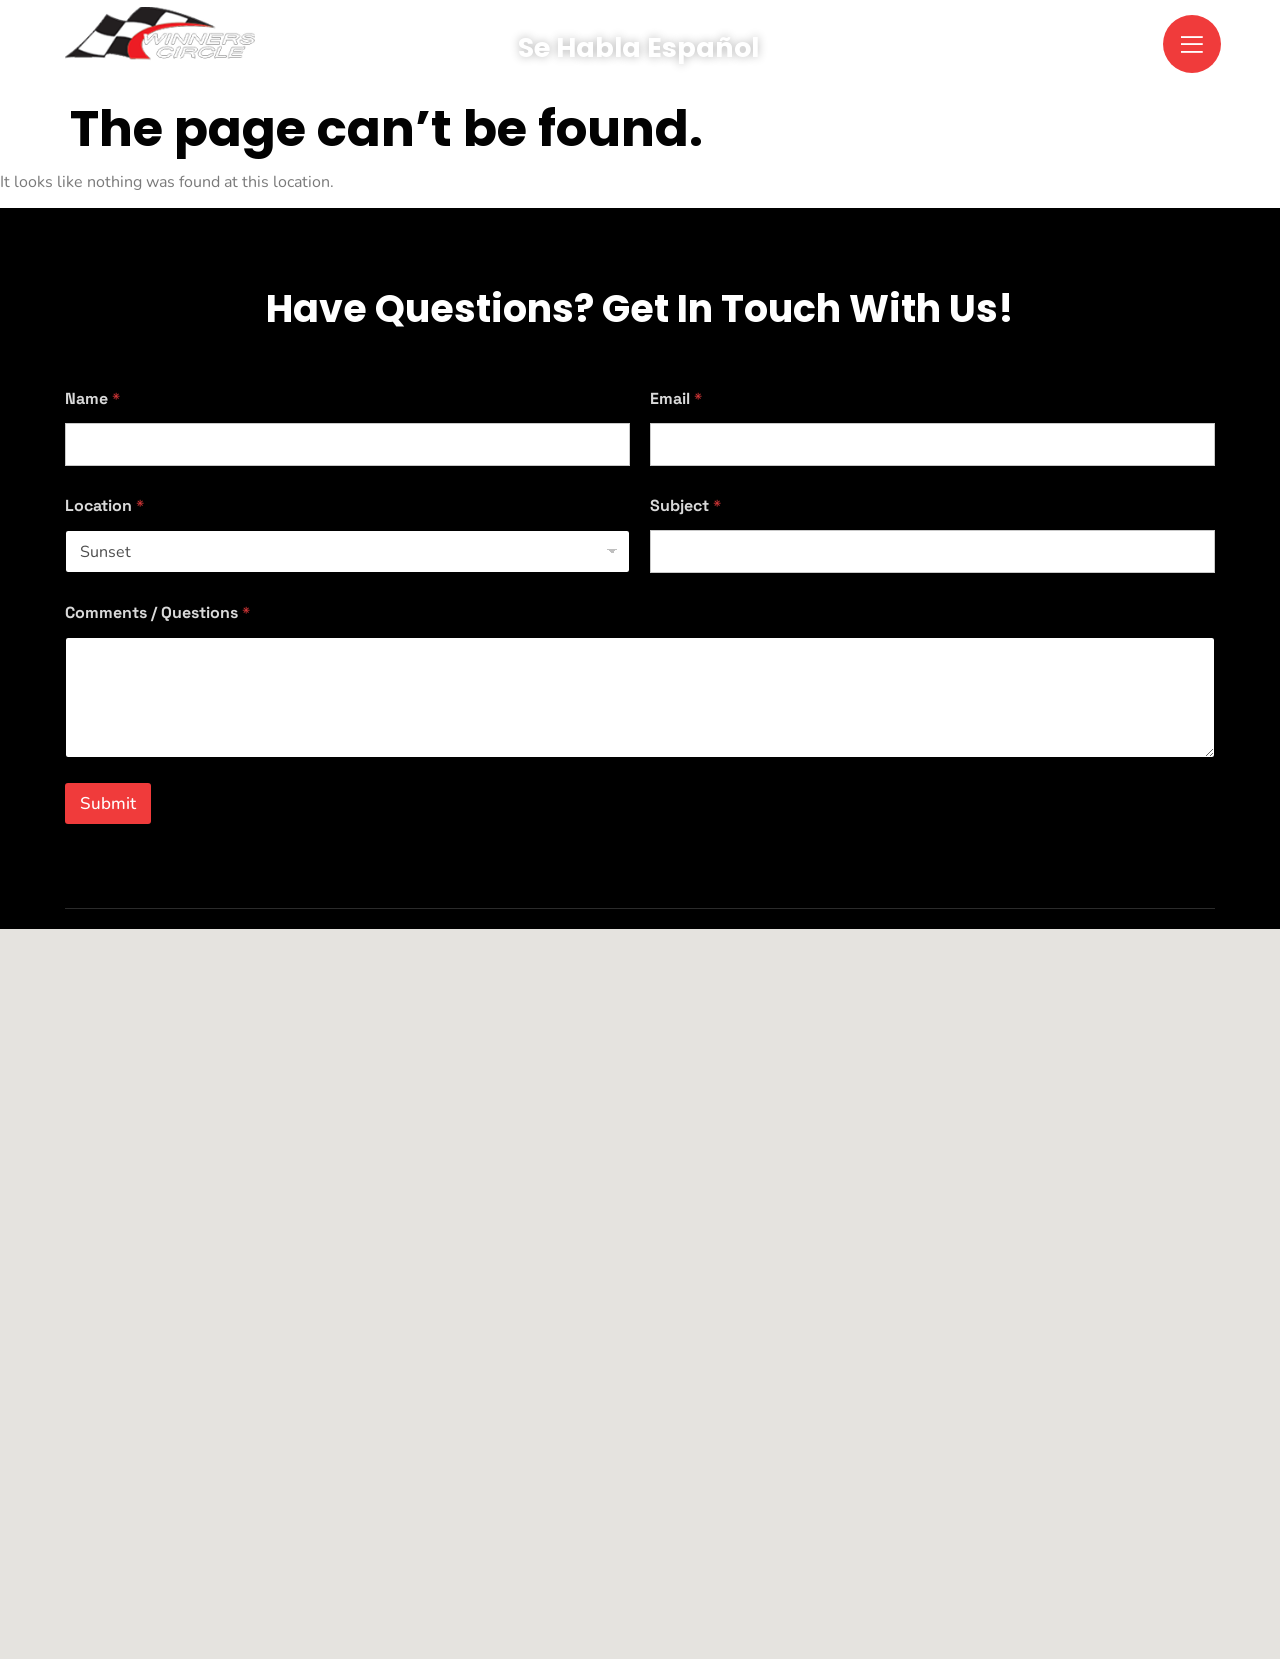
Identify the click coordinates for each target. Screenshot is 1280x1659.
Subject (685, 505)
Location (104, 505)
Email (676, 398)
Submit (108, 803)
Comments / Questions (157, 612)
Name (92, 398)
